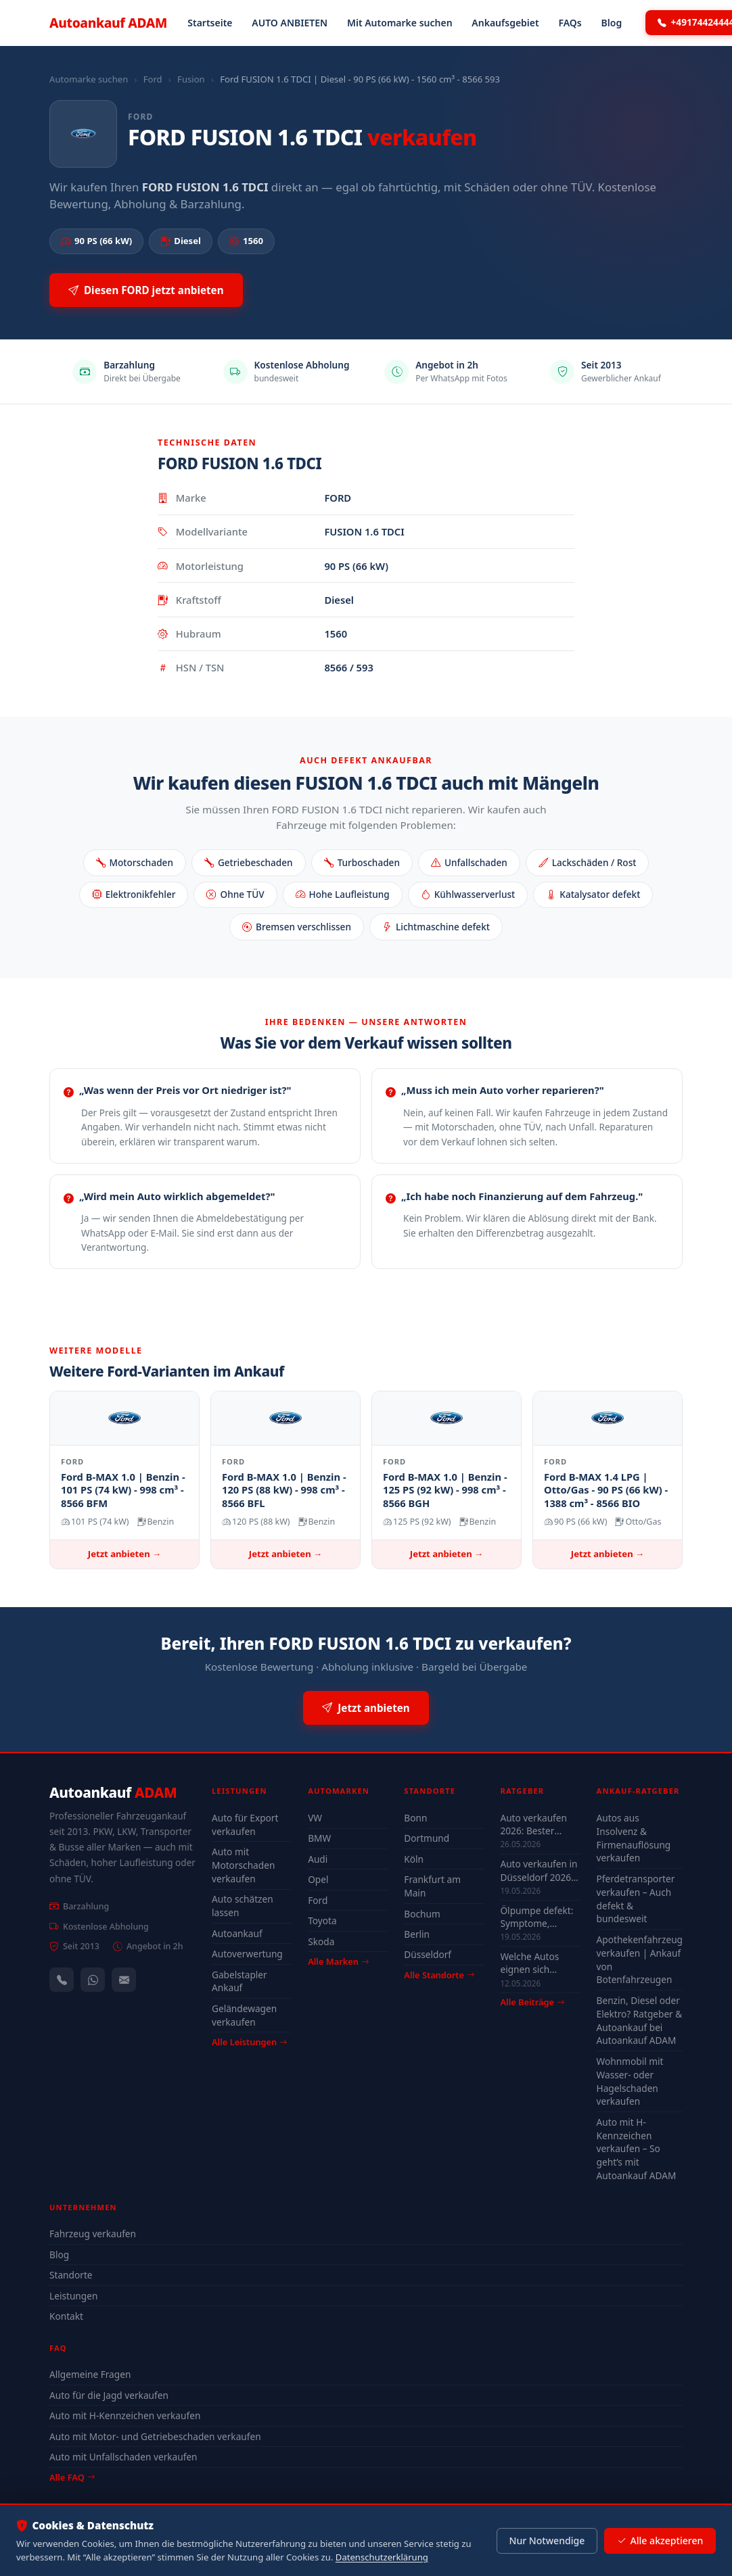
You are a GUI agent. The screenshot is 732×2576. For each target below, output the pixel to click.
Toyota (322, 1920)
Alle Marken (338, 1961)
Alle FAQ (72, 2477)
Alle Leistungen (249, 2042)
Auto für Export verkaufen (245, 1824)
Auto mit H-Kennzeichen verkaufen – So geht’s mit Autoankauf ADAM (637, 2149)
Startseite (209, 22)
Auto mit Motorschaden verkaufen (243, 1865)
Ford (152, 79)
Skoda (321, 1941)
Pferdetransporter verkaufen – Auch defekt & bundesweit (636, 1899)
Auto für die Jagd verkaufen (108, 2395)
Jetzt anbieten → (124, 1554)
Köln (414, 1859)
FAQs (569, 22)
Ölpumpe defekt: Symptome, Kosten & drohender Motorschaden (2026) (536, 1917)
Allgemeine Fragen (90, 2374)
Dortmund (426, 1838)
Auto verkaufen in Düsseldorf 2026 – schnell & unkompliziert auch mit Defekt (539, 1870)
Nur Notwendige (547, 2540)
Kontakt (66, 2316)
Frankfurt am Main (432, 1886)
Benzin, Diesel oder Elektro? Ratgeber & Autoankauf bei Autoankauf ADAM (640, 2020)
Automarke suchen (88, 79)
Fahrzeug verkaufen (92, 2233)
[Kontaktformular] (124, 1979)
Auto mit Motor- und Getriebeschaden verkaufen (155, 2436)
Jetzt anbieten (365, 1708)
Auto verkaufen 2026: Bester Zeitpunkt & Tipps (538, 1824)
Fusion (191, 79)
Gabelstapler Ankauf (239, 1981)
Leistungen (73, 2295)
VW (315, 1817)
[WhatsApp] (93, 1979)
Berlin (417, 1934)
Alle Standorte (439, 1975)
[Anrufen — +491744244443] (61, 1979)
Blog (611, 22)
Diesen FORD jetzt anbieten (146, 290)
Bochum (422, 1913)
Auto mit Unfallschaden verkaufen (123, 2456)
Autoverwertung (247, 1953)
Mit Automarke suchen (400, 22)
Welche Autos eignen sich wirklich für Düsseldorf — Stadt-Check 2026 (537, 1963)
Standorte (71, 2274)
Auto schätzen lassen (242, 1905)
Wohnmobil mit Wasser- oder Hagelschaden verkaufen (630, 2081)
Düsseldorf (427, 1954)
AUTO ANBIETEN (289, 22)
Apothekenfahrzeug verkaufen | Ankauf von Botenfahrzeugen (640, 1959)
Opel (318, 1879)
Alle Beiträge (532, 2002)
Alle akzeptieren (660, 2541)
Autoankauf (108, 22)
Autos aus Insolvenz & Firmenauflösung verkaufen (634, 1838)
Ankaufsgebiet (505, 22)
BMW (319, 1838)
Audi (317, 1859)
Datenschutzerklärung (382, 2557)
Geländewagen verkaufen (244, 2015)
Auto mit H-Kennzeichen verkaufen (124, 2415)
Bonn (415, 1817)
